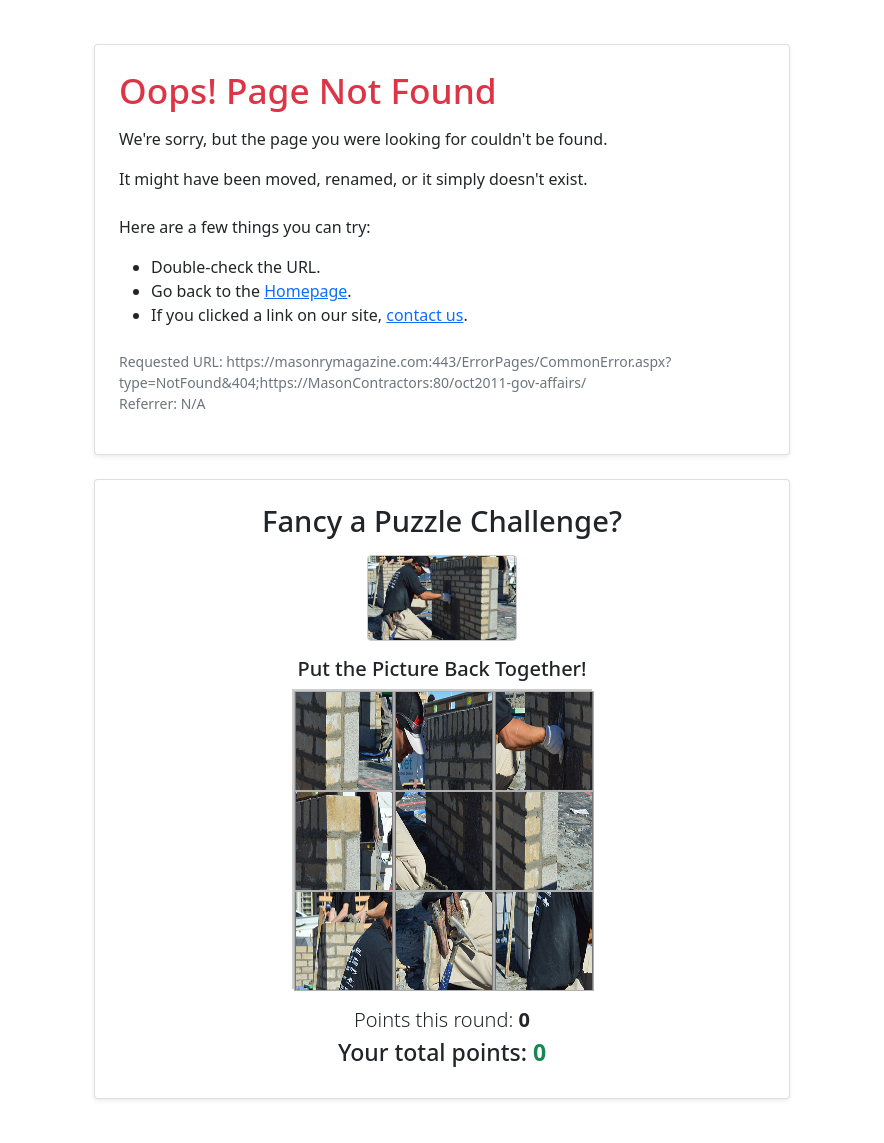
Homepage (305, 291)
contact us (424, 315)
